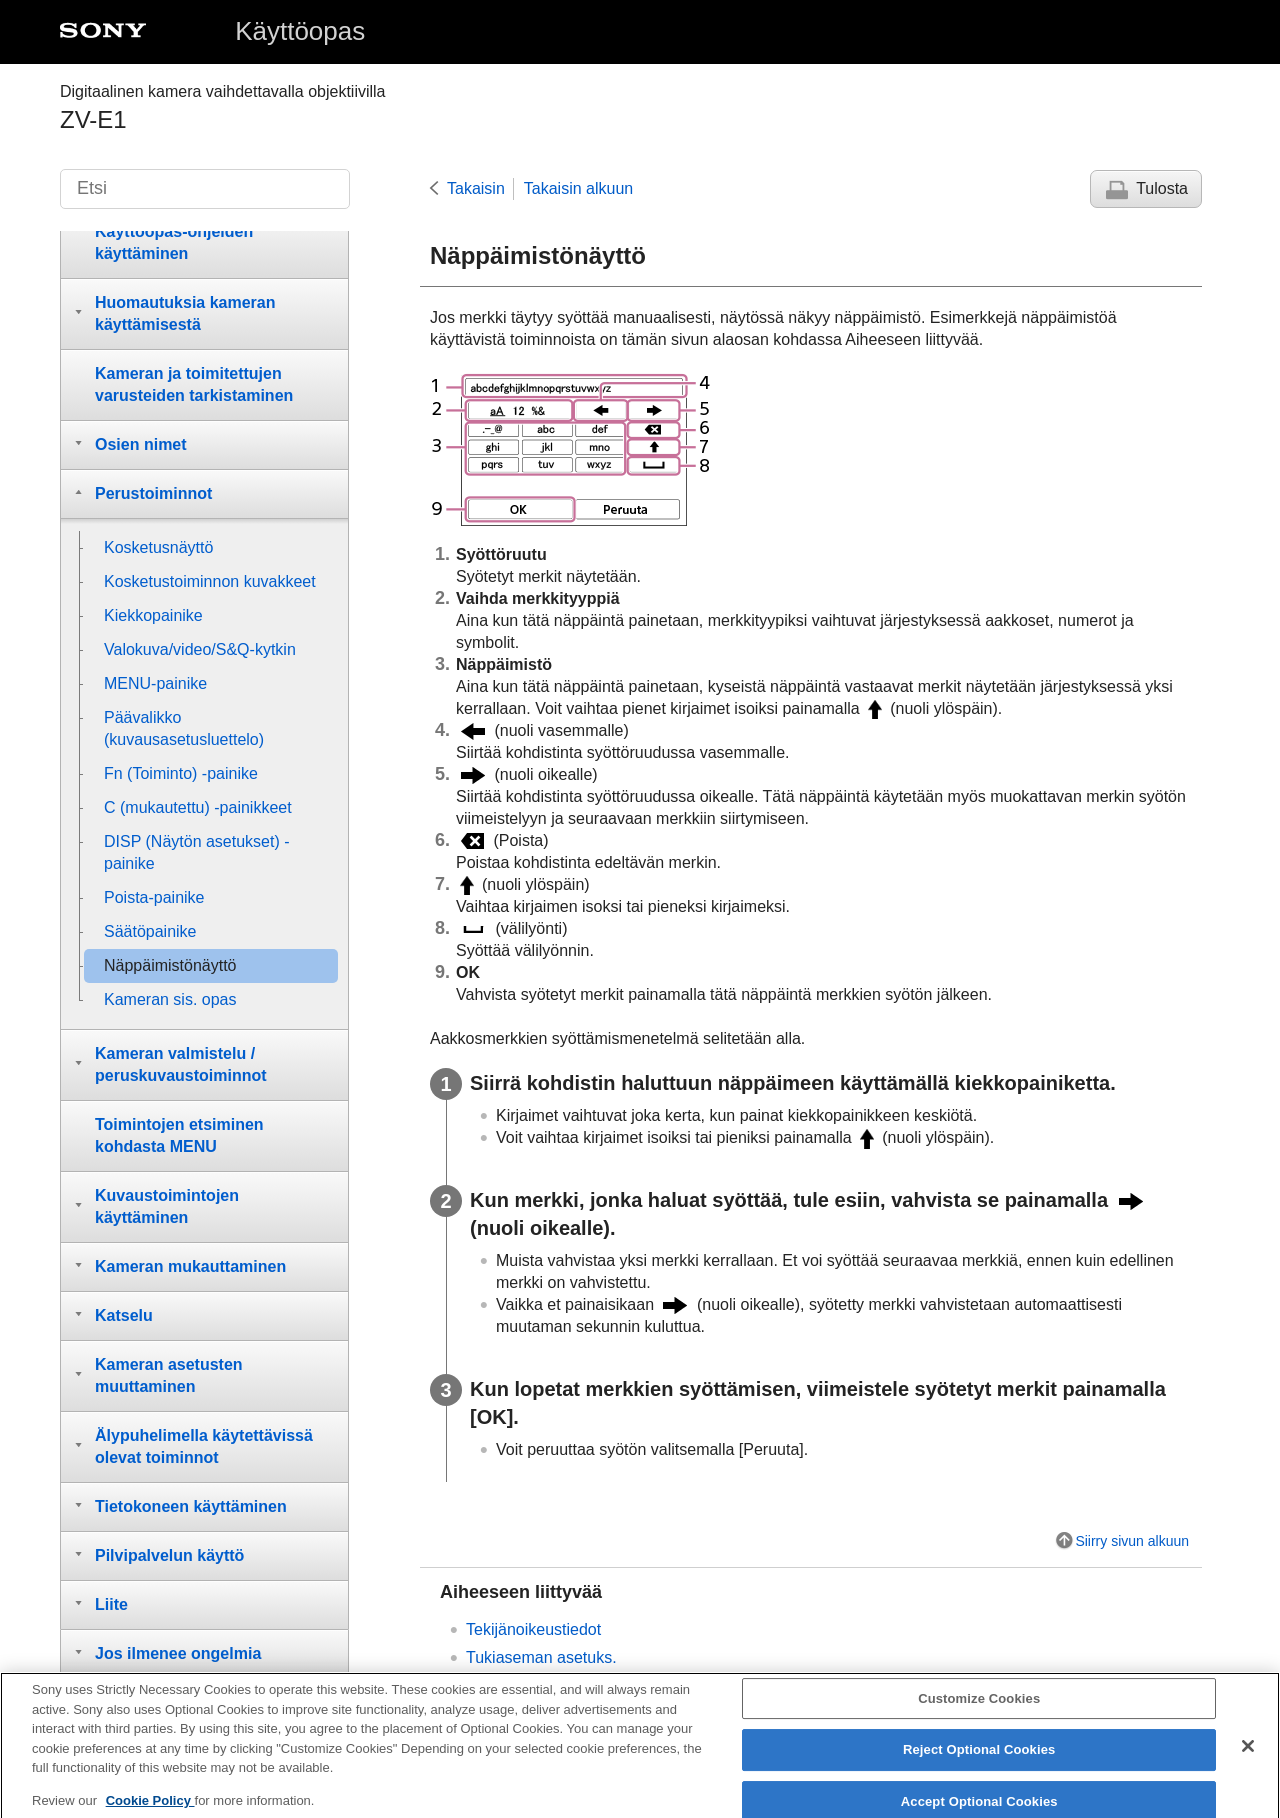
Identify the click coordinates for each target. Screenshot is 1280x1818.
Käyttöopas (300, 31)
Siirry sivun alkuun (1132, 1541)
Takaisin (476, 188)
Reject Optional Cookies (979, 1762)
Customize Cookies (979, 1711)
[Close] (1248, 1759)
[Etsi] (205, 189)
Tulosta (1162, 188)
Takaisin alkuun (578, 188)
